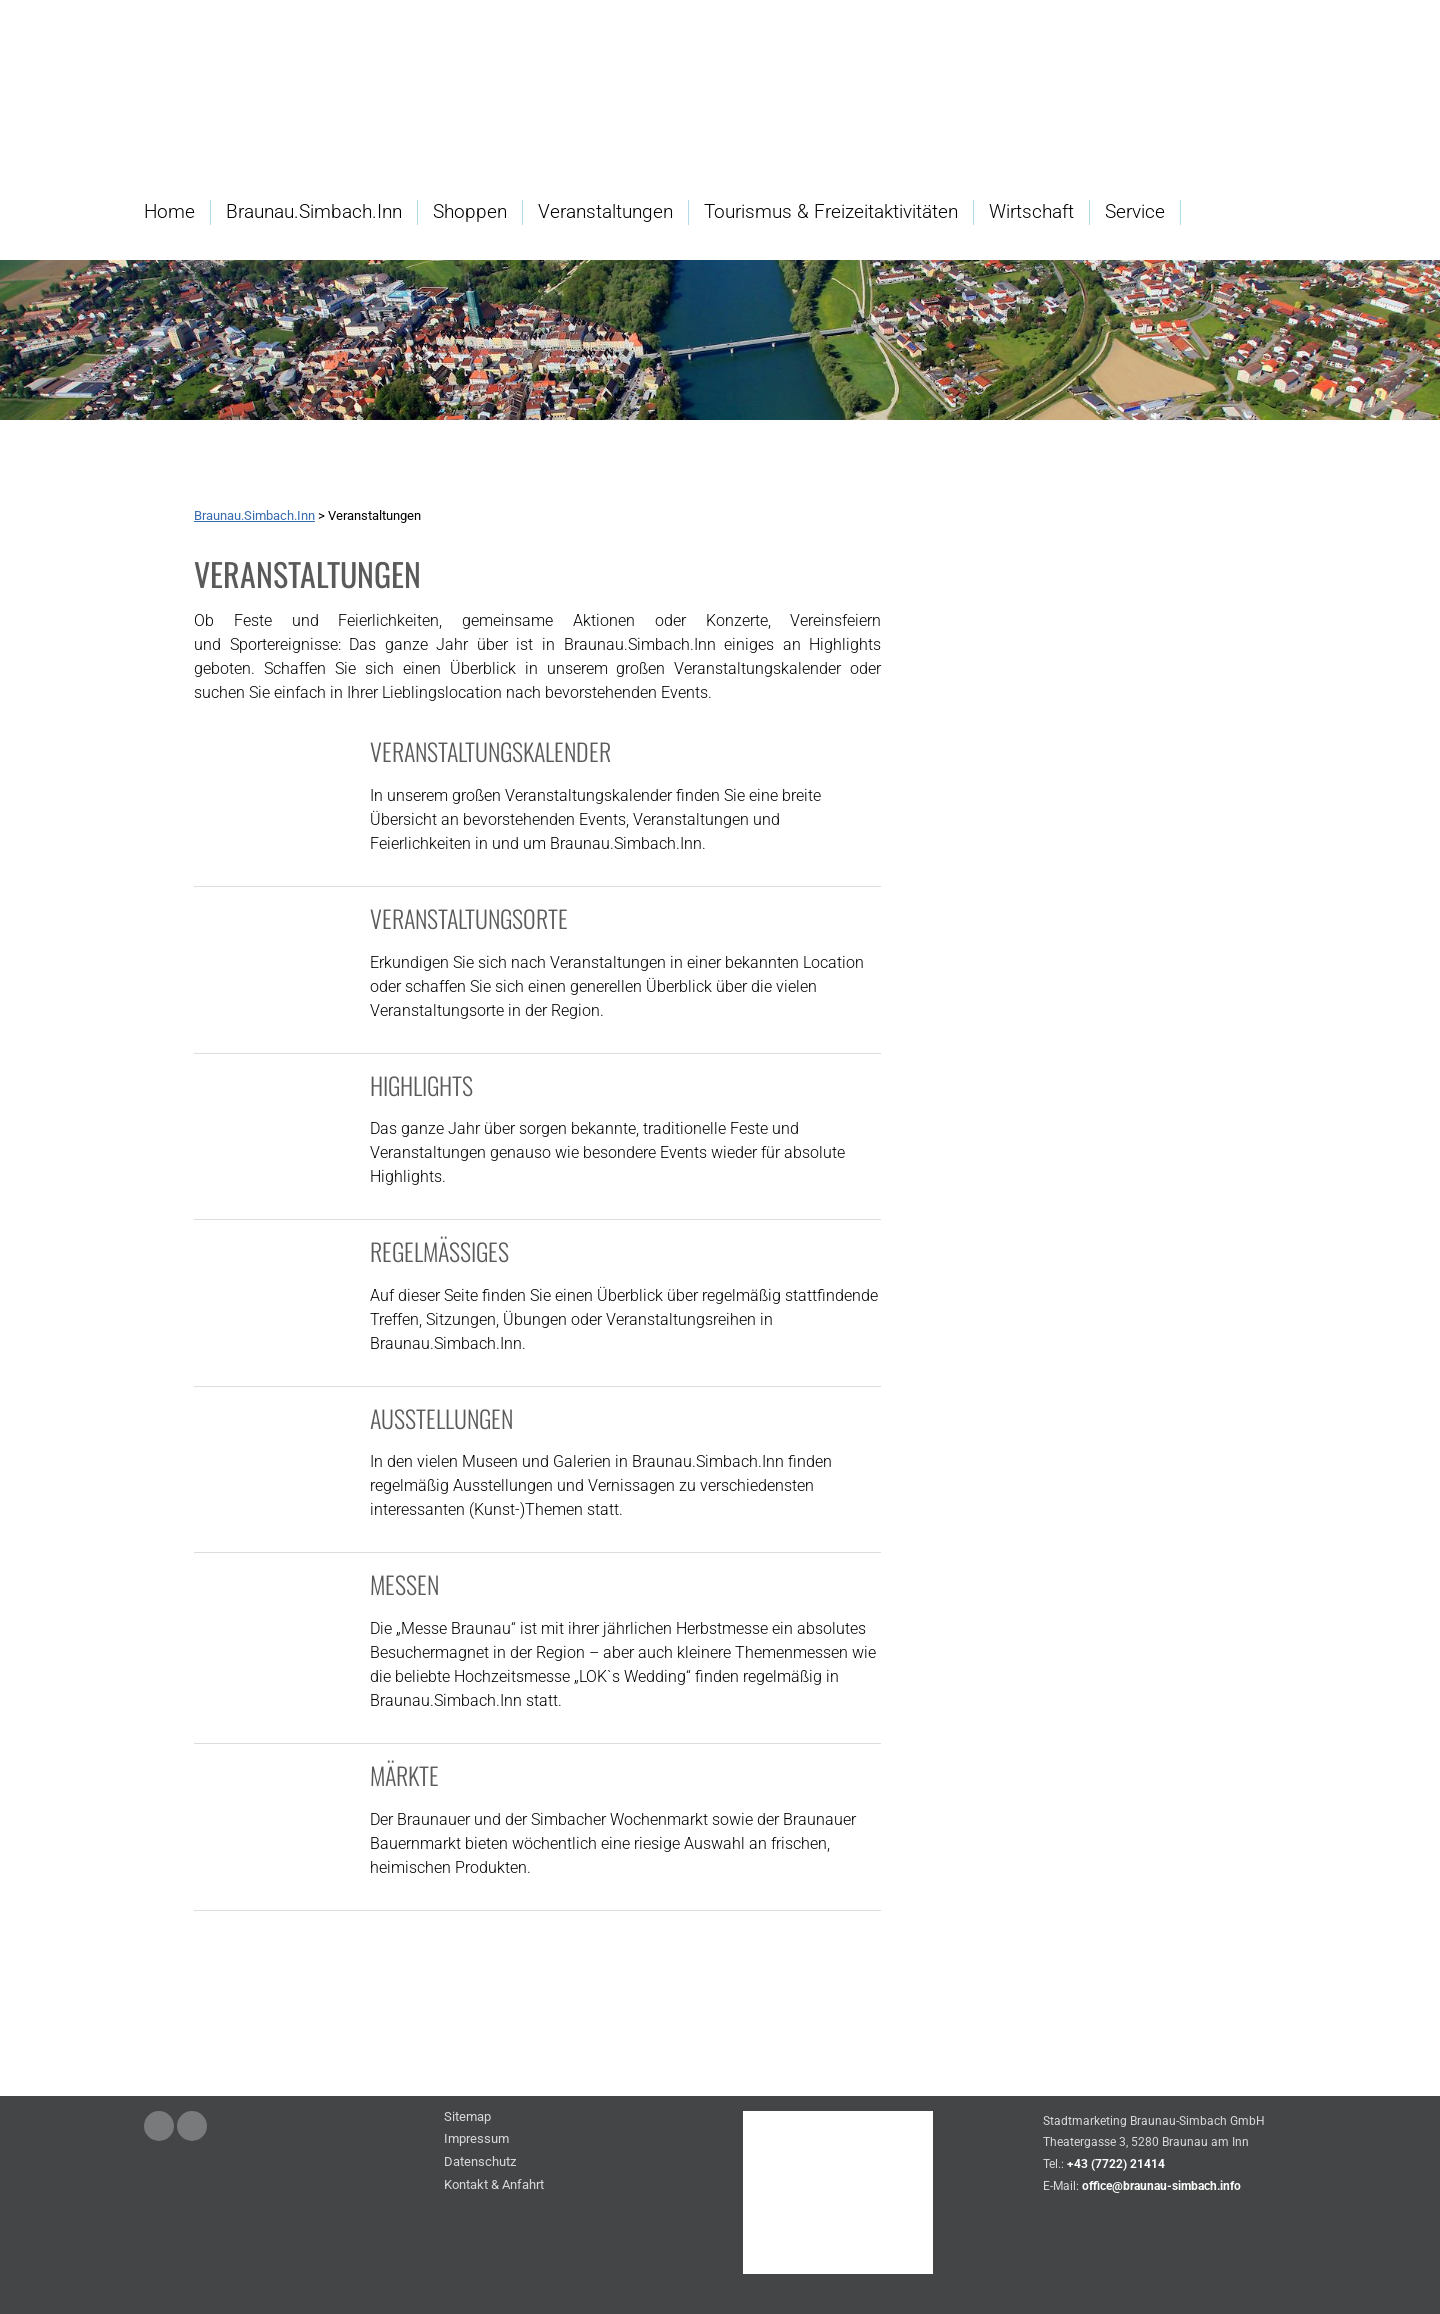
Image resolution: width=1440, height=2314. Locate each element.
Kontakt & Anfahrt (494, 2185)
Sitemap (467, 2117)
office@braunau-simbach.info (1161, 2186)
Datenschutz (480, 2162)
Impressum (476, 2139)
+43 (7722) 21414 (1116, 2164)
